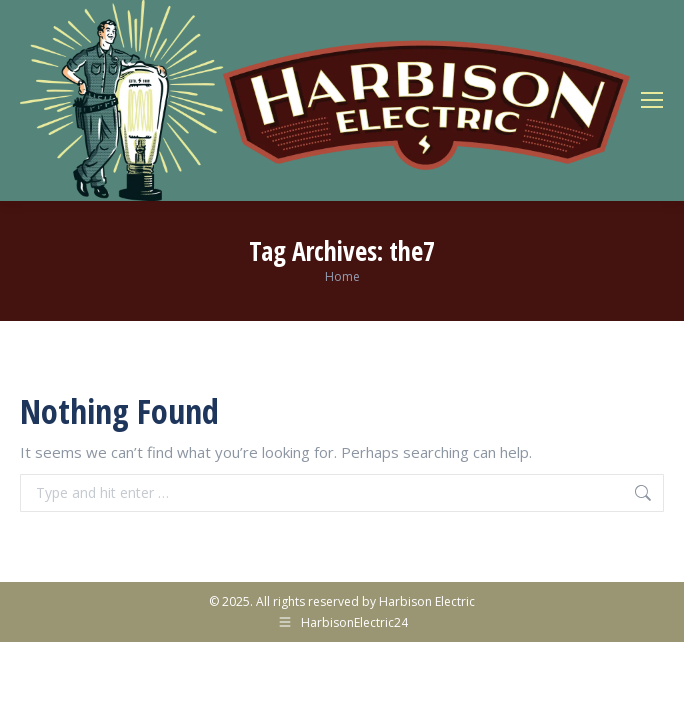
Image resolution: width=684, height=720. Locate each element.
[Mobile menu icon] (652, 100)
